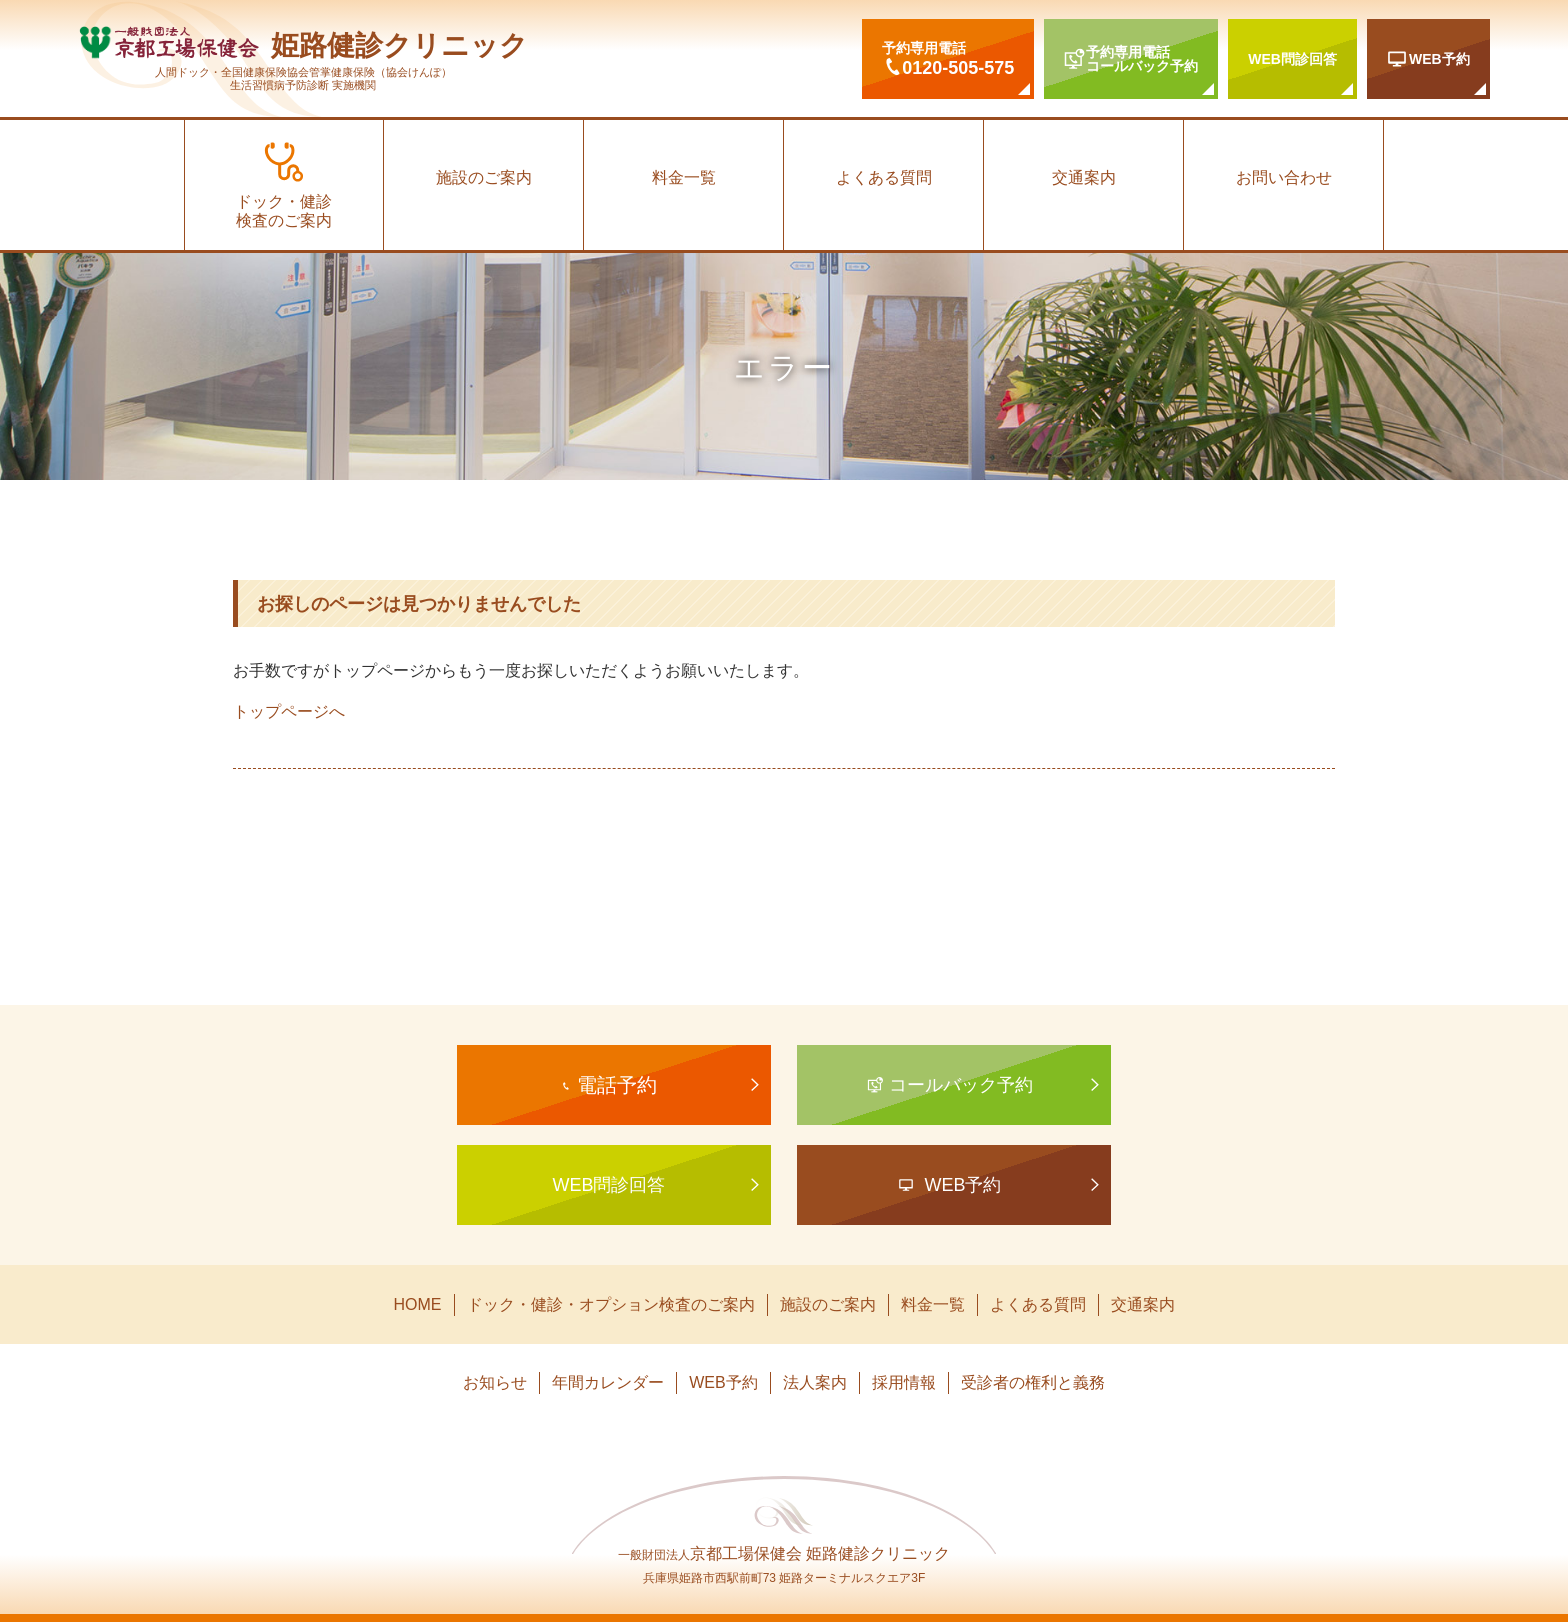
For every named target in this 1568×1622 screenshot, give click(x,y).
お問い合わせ (1284, 177)
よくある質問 (884, 177)
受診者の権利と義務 (1033, 1382)
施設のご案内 (484, 177)
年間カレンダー (608, 1382)
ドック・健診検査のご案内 (284, 211)
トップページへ (289, 711)
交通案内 (1084, 177)
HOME (418, 1304)
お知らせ (495, 1382)
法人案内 (815, 1382)
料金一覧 (684, 177)
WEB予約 (723, 1382)
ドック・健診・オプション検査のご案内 (611, 1304)
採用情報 (904, 1382)
